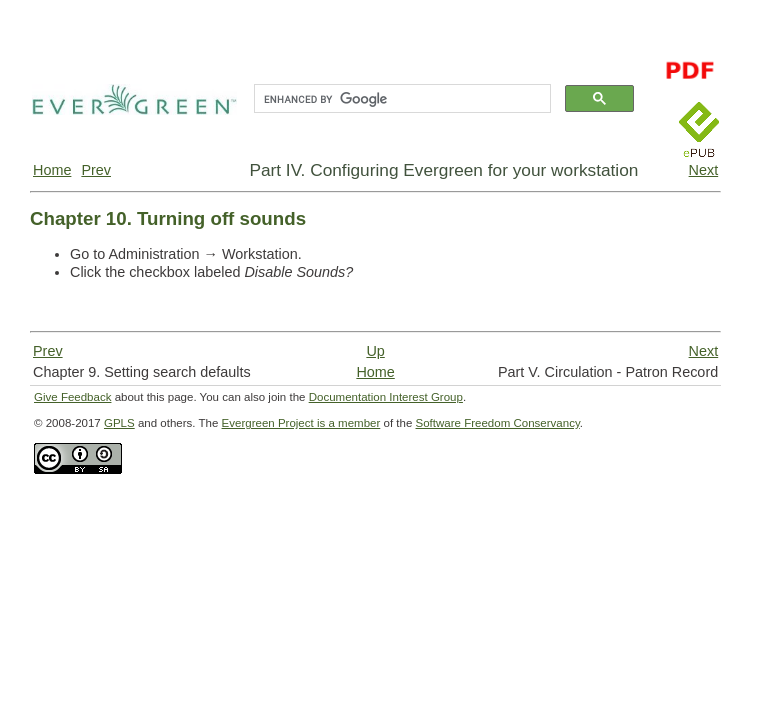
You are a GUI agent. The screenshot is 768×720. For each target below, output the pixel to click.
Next (704, 170)
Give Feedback (72, 397)
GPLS (119, 423)
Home (52, 170)
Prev (96, 170)
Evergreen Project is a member (301, 423)
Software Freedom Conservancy (498, 423)
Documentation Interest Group (386, 397)
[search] (400, 99)
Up (375, 351)
